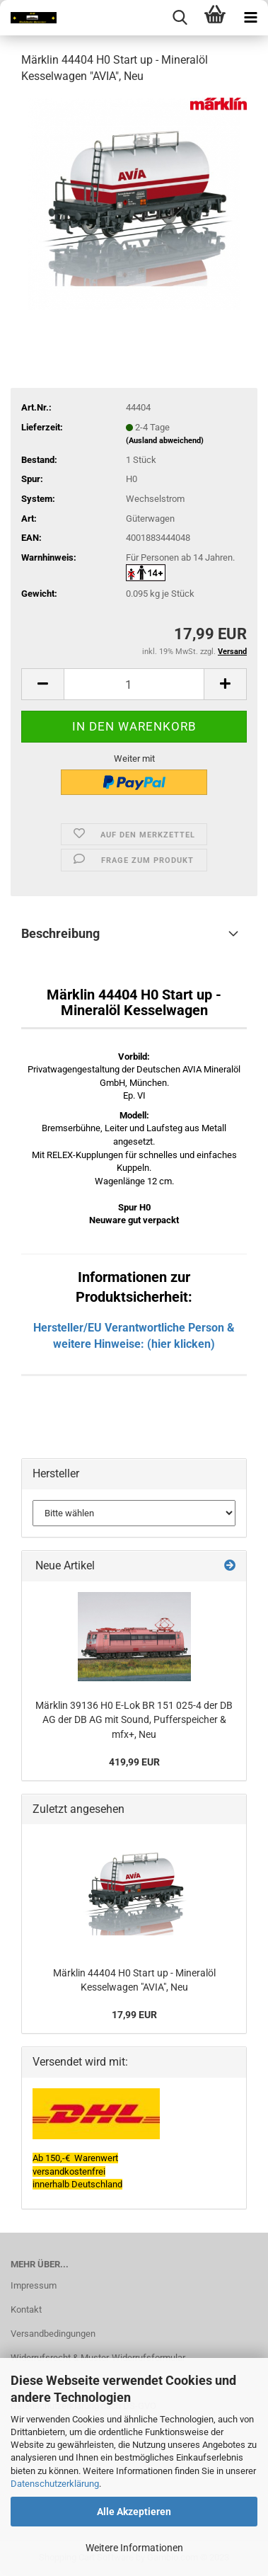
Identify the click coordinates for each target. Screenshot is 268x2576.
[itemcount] (134, 684)
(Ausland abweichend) (165, 440)
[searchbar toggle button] (179, 17)
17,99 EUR (134, 2014)
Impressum (34, 2285)
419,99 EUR (134, 1762)
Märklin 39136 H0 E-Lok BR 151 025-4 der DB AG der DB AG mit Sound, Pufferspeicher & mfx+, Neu (134, 1720)
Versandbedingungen (53, 2333)
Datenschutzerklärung (55, 2483)
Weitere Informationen (134, 2547)
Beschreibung (60, 933)
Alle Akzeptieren (134, 2511)
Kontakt (26, 2309)
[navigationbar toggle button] (250, 17)
